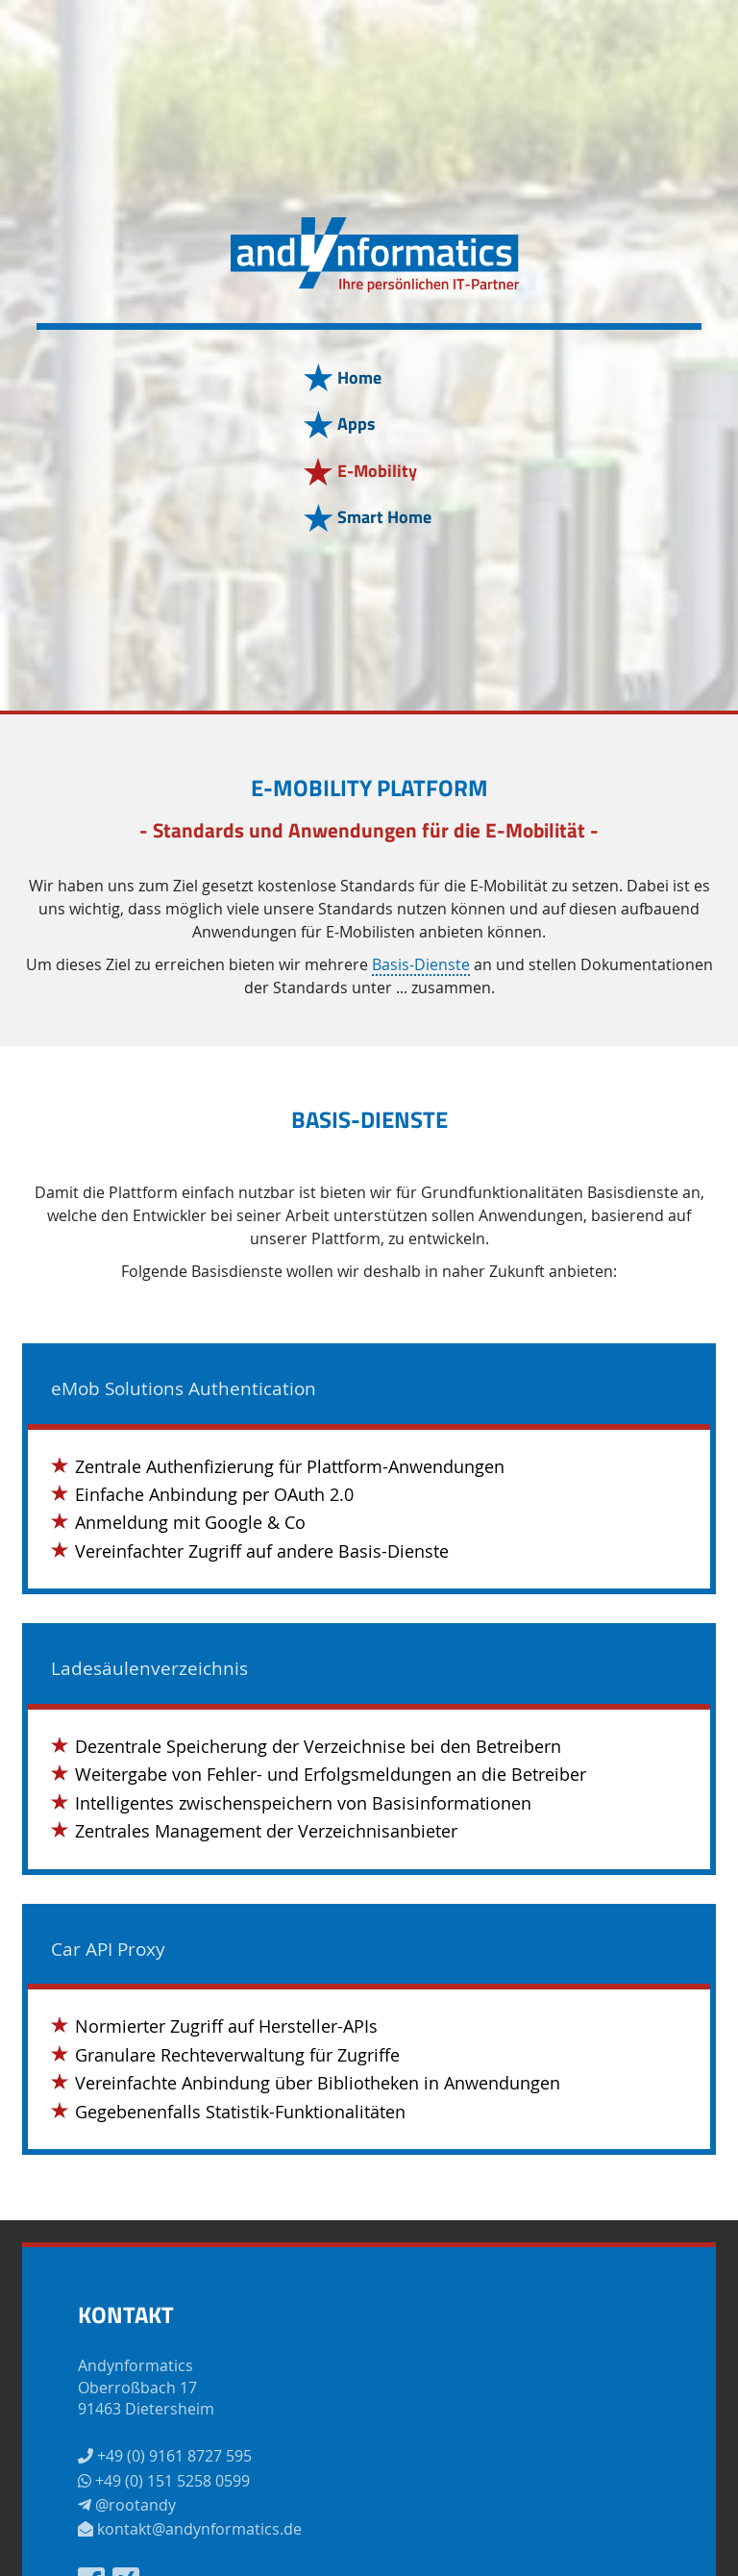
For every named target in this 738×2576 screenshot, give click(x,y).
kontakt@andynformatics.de (190, 2528)
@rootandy (127, 2504)
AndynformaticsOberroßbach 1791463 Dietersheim (146, 2387)
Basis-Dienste (421, 965)
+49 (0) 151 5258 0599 (164, 2480)
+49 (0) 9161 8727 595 (165, 2455)
